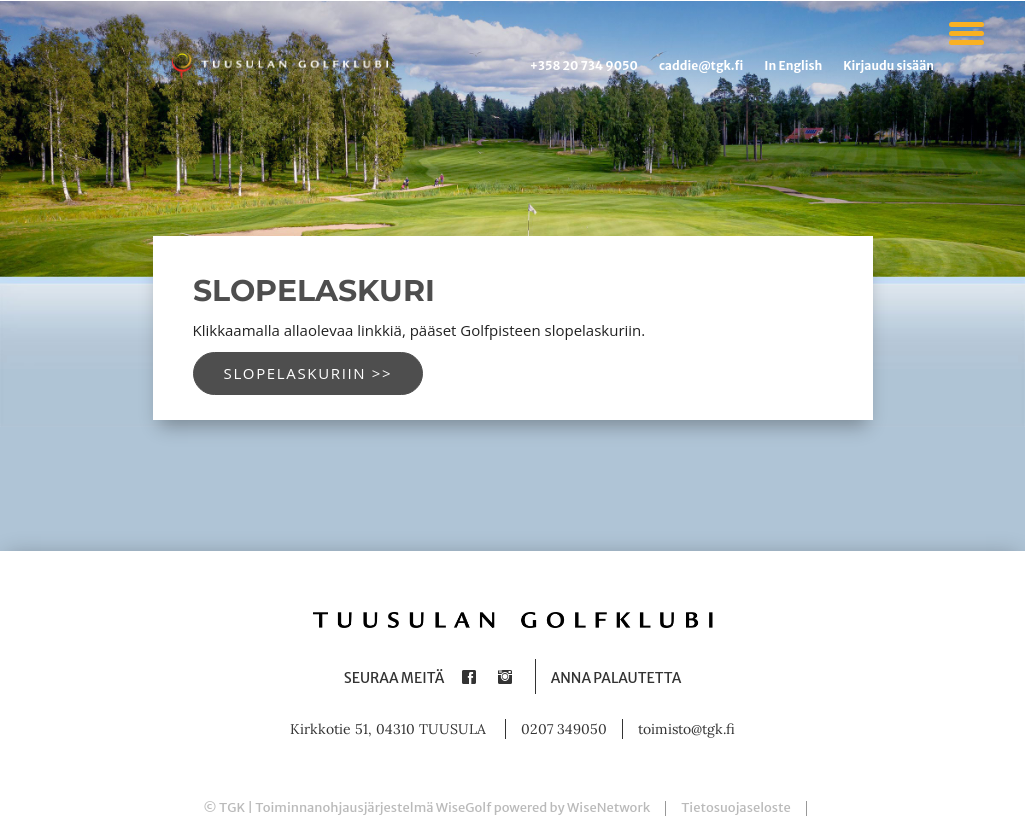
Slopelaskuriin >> (308, 373)
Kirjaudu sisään (888, 65)
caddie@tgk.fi (701, 65)
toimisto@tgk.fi (686, 729)
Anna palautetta (616, 678)
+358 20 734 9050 (584, 65)
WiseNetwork (608, 807)
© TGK (224, 807)
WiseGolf (464, 807)
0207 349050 (564, 729)
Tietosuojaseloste (736, 807)
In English (793, 65)
